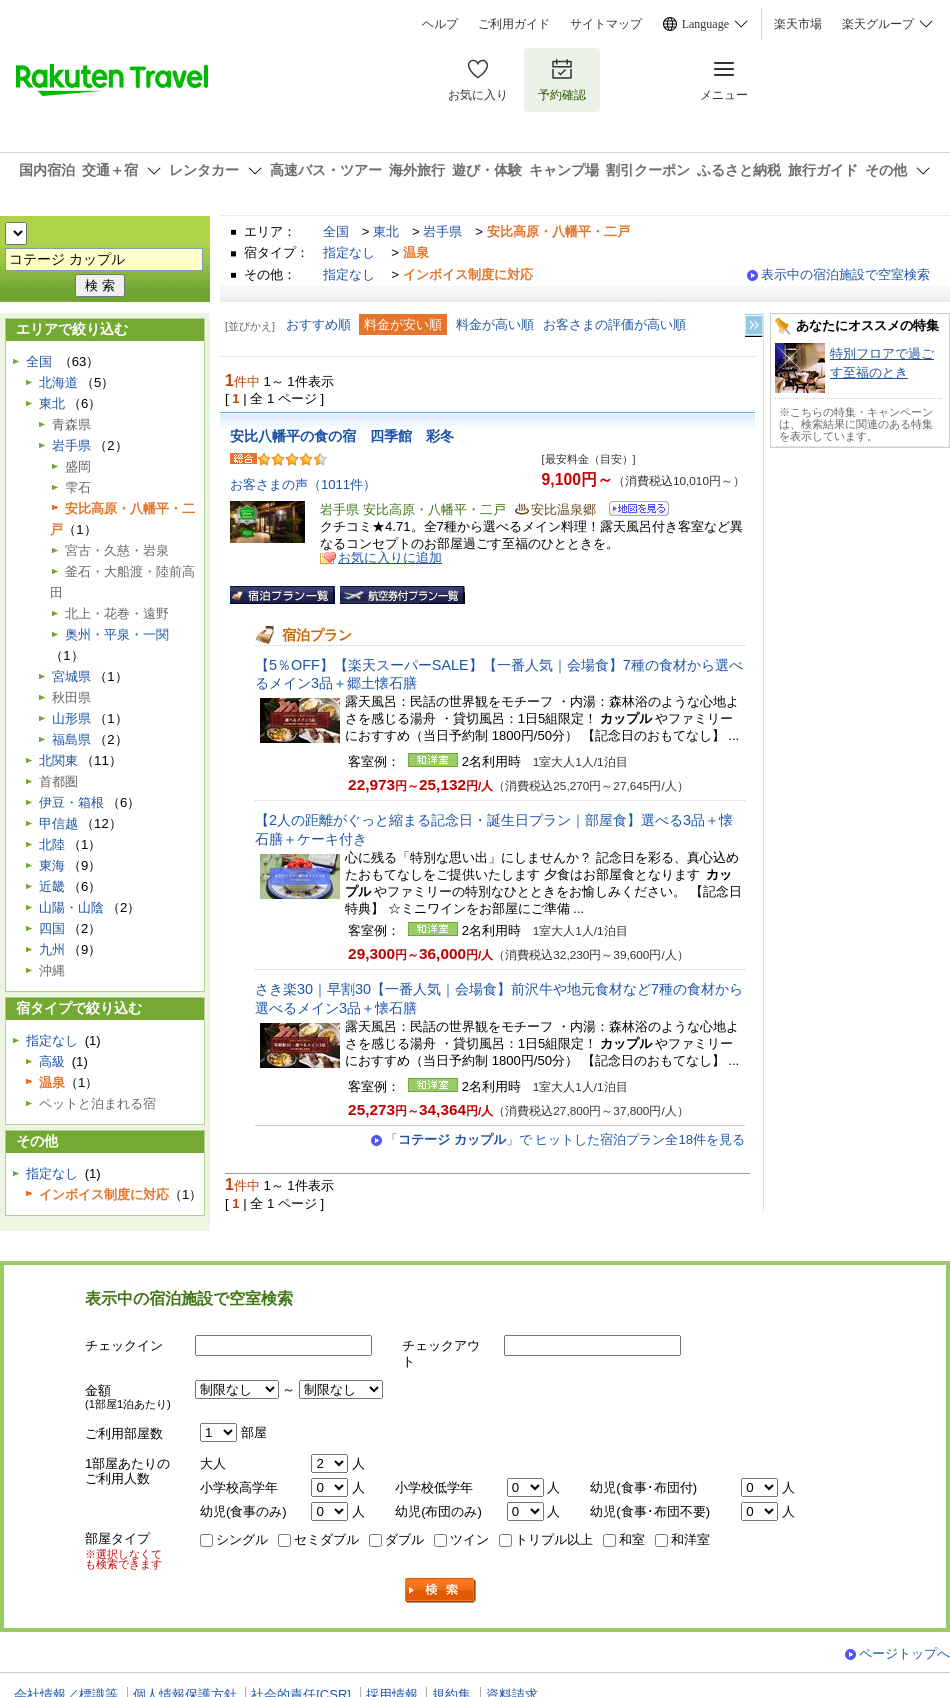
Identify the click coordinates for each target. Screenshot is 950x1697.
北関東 (58, 760)
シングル (242, 1539)
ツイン (469, 1539)
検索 (441, 1590)
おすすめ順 (318, 324)
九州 (52, 949)
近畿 (52, 886)
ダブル (404, 1539)
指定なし (349, 252)
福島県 (71, 739)
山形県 (71, 718)
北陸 (52, 844)
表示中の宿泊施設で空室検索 (845, 274)
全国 (336, 231)
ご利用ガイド (514, 24)
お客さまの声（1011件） (303, 484)
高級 (52, 1061)
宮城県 (71, 676)
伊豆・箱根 (71, 802)
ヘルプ (440, 24)
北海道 (58, 382)
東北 (386, 231)
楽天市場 (798, 24)
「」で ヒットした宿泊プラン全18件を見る (565, 1139)
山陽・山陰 (71, 907)
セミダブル (326, 1539)
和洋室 (690, 1539)
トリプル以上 (554, 1539)
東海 (52, 865)
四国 (52, 928)
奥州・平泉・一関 (117, 634)
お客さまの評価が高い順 (614, 324)
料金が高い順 (495, 324)
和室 (632, 1539)
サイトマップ (606, 24)
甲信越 (58, 823)
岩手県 (442, 231)
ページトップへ (904, 1653)
